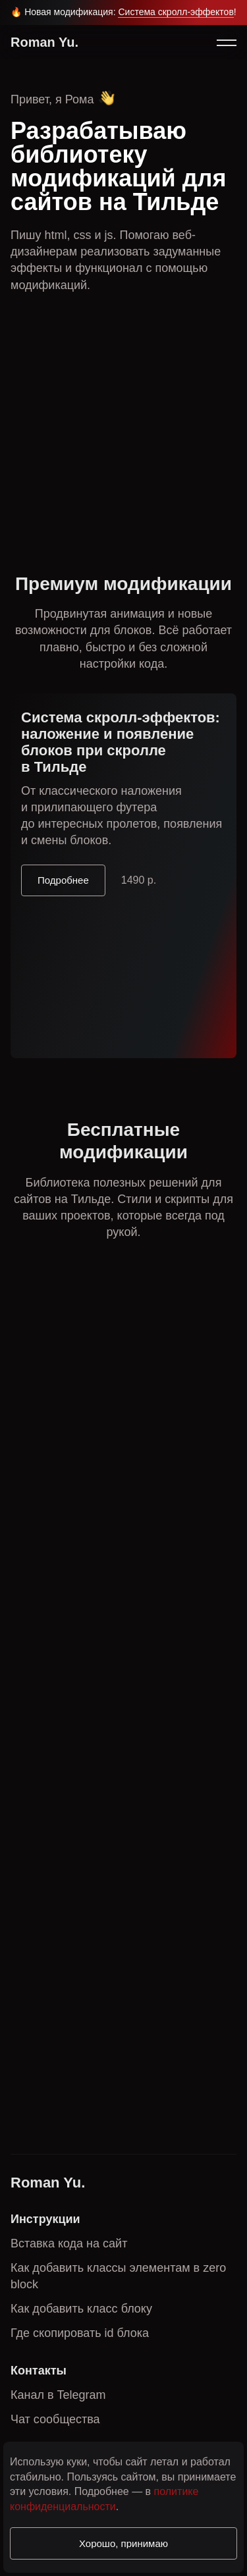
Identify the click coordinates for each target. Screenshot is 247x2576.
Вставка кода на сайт (69, 2243)
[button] (226, 43)
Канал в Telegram (58, 2395)
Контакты (39, 2370)
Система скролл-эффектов (175, 12)
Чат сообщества (55, 2419)
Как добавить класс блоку (81, 2308)
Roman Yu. (44, 42)
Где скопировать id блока (80, 2333)
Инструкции (45, 2219)
